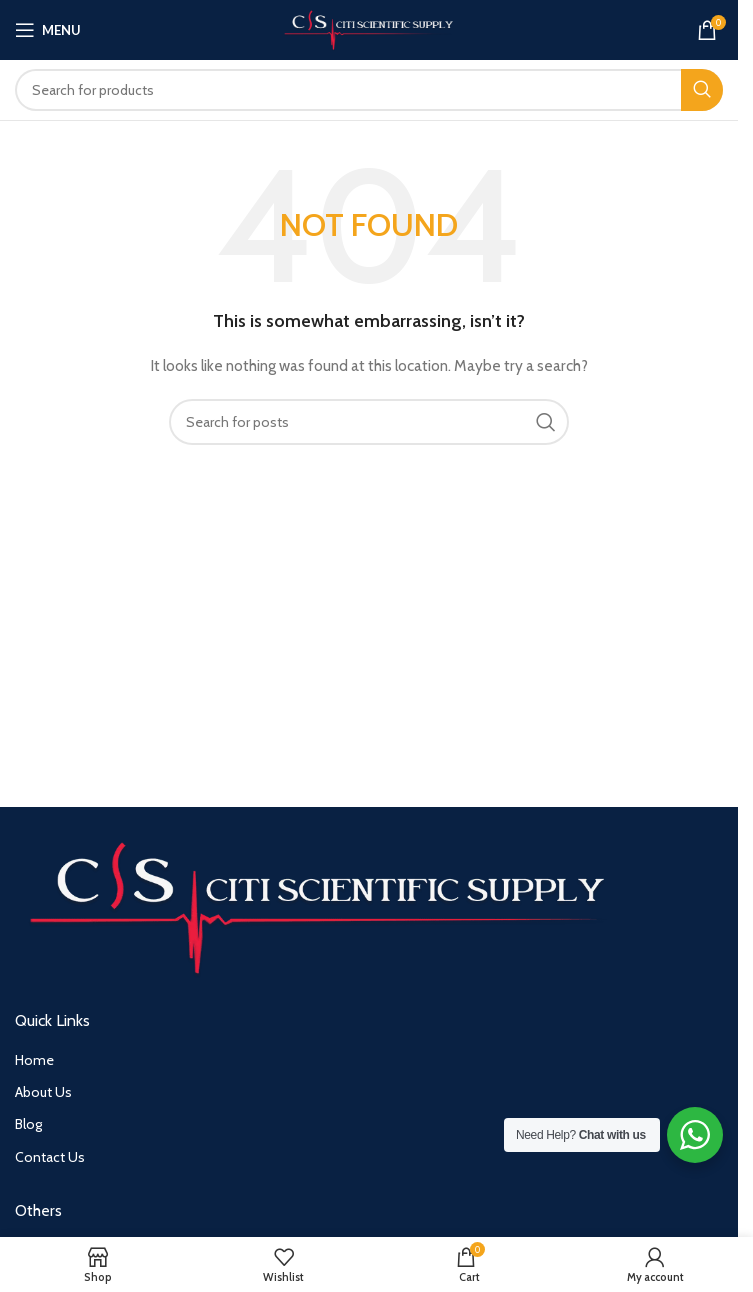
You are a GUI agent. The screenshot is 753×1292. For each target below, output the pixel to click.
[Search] (369, 90)
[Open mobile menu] (48, 30)
